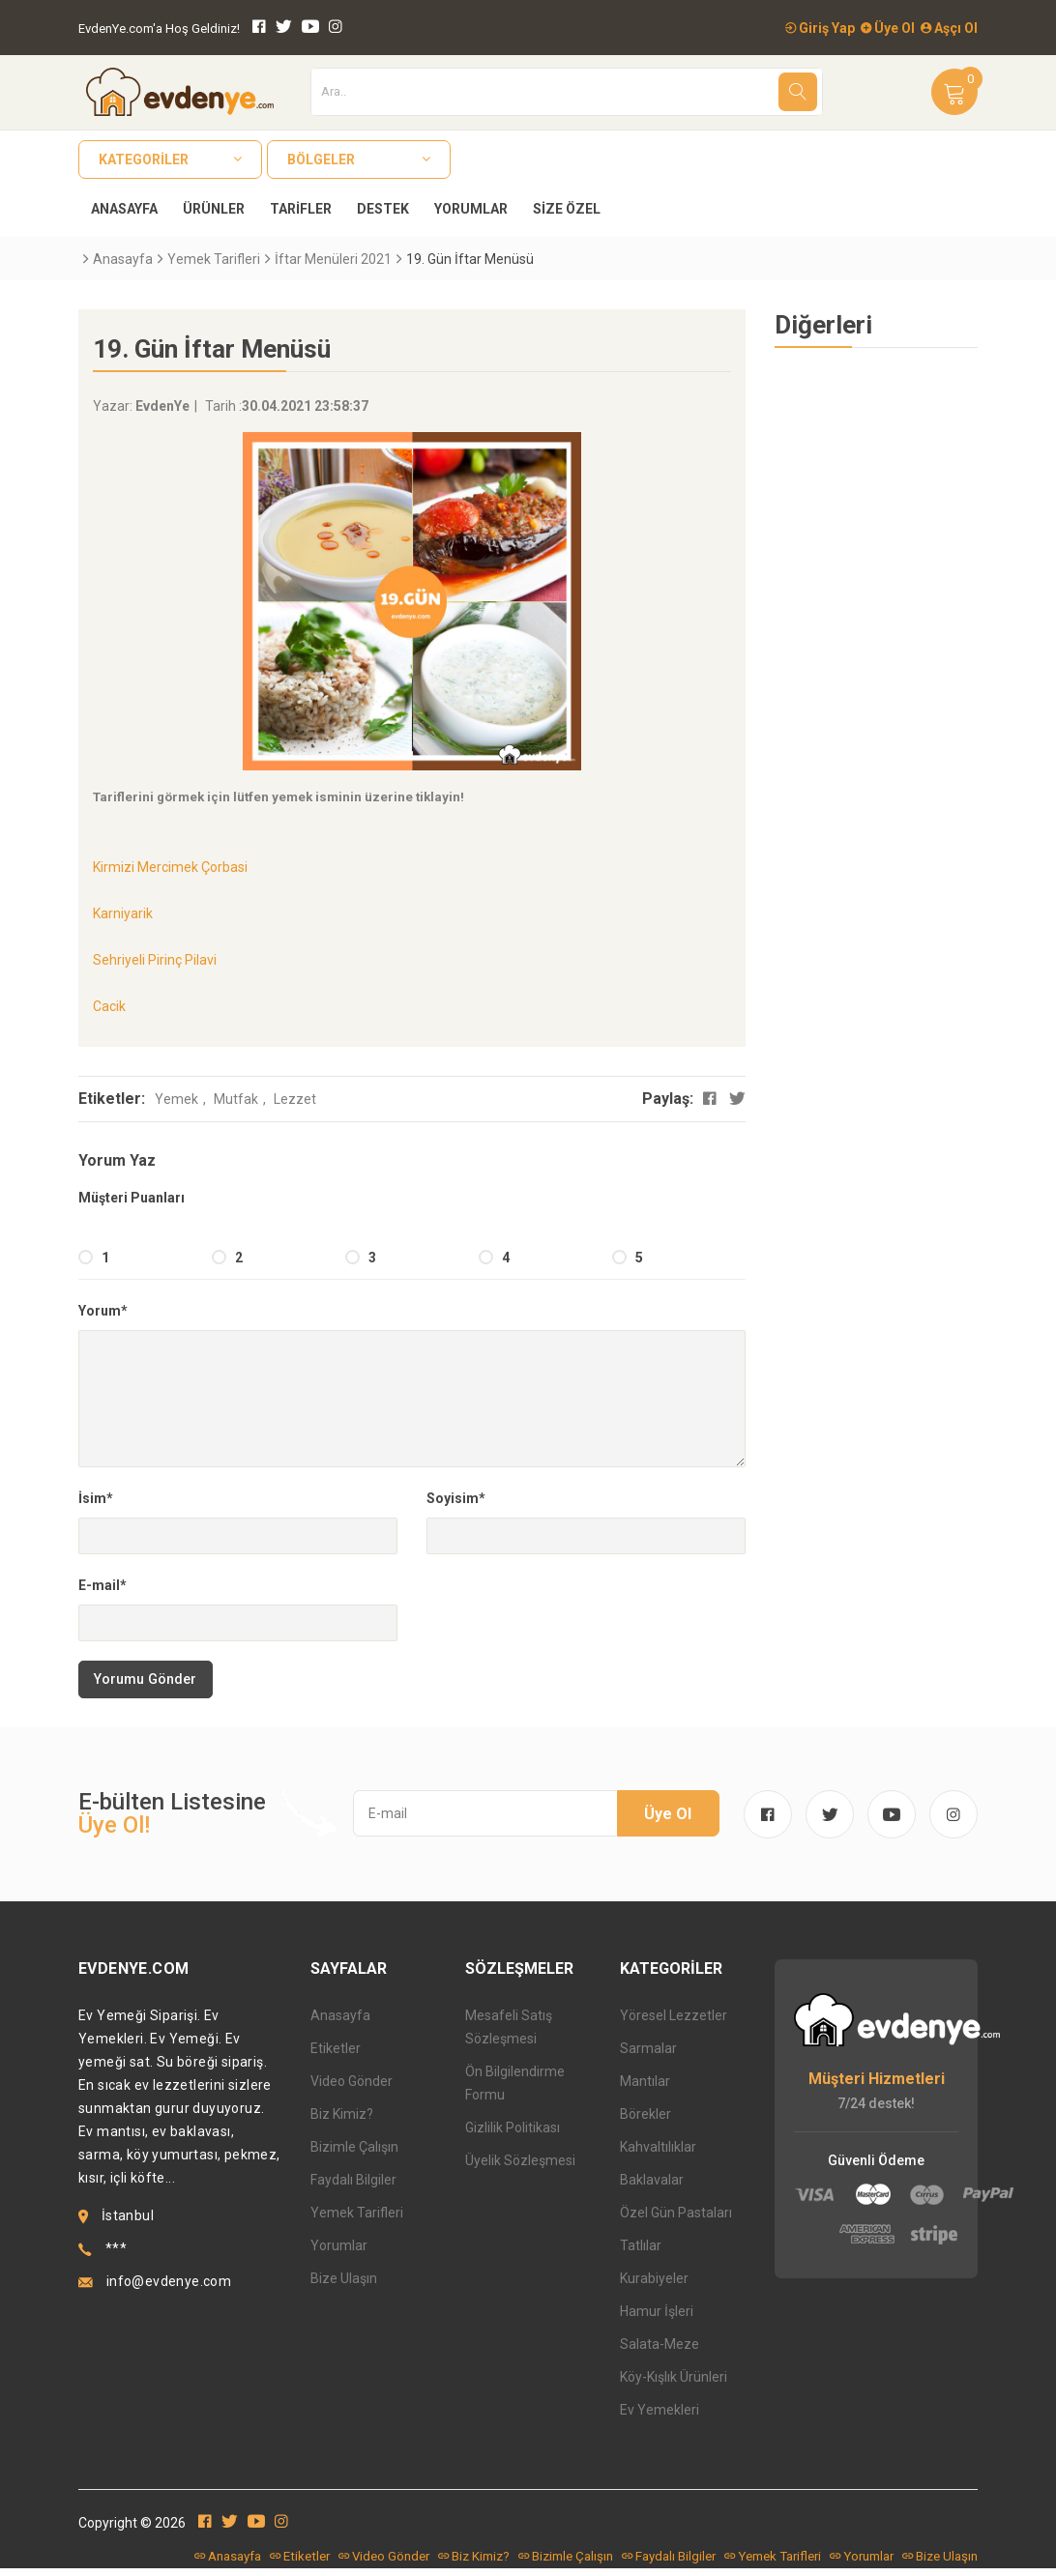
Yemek (176, 1099)
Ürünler (214, 209)
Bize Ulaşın (343, 2285)
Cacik (109, 1006)
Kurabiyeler (654, 2285)
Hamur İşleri (656, 2318)
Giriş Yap (820, 28)
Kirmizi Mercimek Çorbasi (170, 867)
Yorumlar (471, 209)
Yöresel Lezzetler (673, 2022)
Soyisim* (455, 1498)
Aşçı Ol (949, 28)
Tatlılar (640, 2252)
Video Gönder (351, 2088)
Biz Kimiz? (341, 2120)
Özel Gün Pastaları (676, 2219)
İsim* (95, 1498)
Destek (383, 209)
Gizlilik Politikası (512, 2134)
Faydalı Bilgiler (353, 2186)
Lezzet (295, 1099)
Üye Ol (888, 28)
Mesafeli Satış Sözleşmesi (508, 2033)
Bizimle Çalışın (354, 2153)
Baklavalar (652, 2186)
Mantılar (645, 2088)
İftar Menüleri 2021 (333, 259)
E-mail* (102, 1585)
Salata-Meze (659, 2351)
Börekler (645, 2120)
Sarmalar (648, 2055)
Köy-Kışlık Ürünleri (673, 2383)
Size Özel (567, 209)
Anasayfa (124, 209)
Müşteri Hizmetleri (876, 2086)
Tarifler (301, 209)
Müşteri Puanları (131, 1197)
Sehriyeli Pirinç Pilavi (155, 960)
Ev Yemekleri (659, 2416)
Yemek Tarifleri (213, 259)
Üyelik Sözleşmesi (520, 2167)
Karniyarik (123, 913)
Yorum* (103, 1310)
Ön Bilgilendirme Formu (515, 2089)
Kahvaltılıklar (658, 2153)
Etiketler (335, 2055)
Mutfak (236, 1099)
